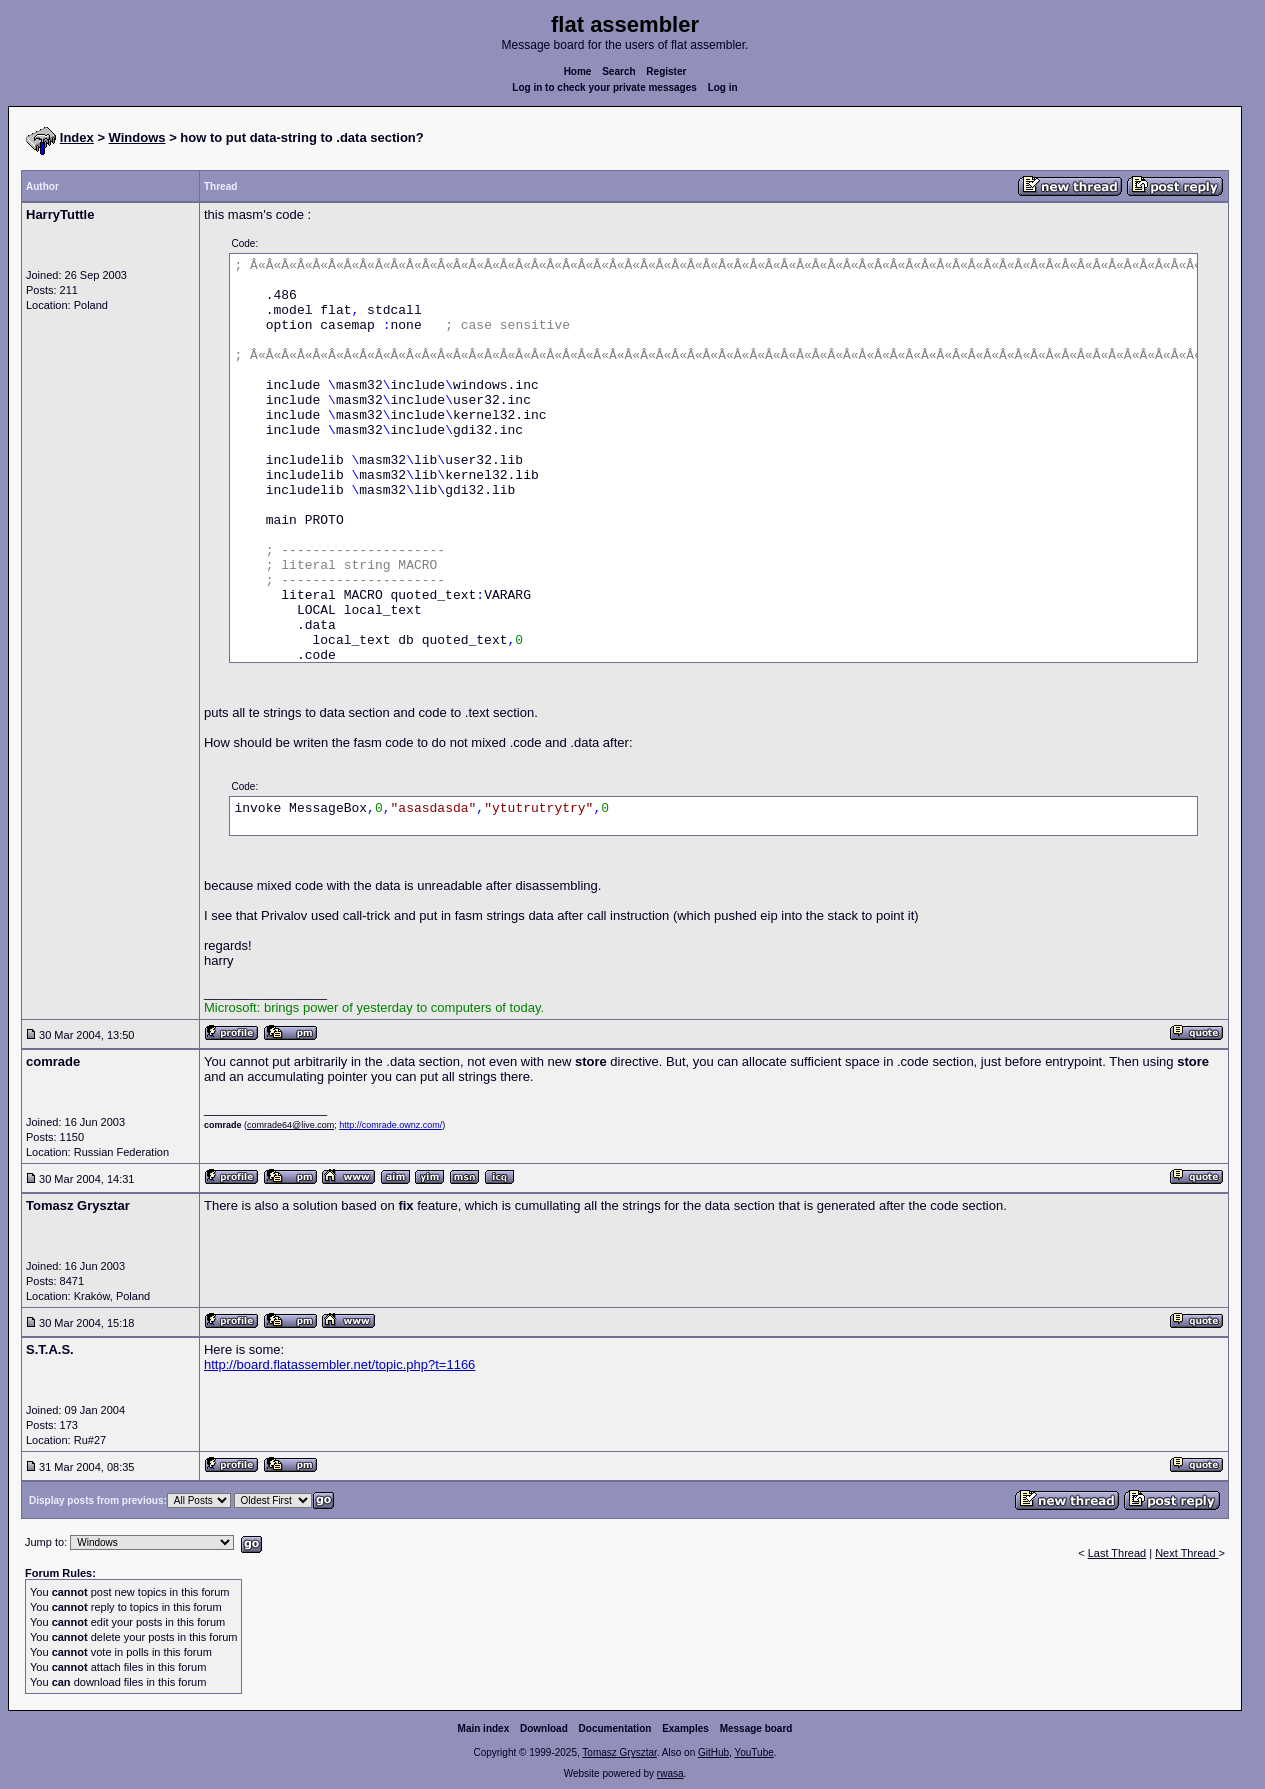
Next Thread (1186, 1553)
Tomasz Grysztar (619, 1752)
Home (578, 71)
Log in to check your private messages (604, 87)
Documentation (615, 1728)
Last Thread (1117, 1553)
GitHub (713, 1752)
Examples (685, 1728)
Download (544, 1728)
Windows (137, 137)
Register (666, 71)
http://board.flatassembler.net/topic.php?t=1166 (339, 1364)
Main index (484, 1728)
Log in (723, 87)
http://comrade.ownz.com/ (390, 1125)
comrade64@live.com (290, 1125)
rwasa (670, 1773)
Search (618, 71)
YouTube (753, 1752)
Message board (756, 1728)
